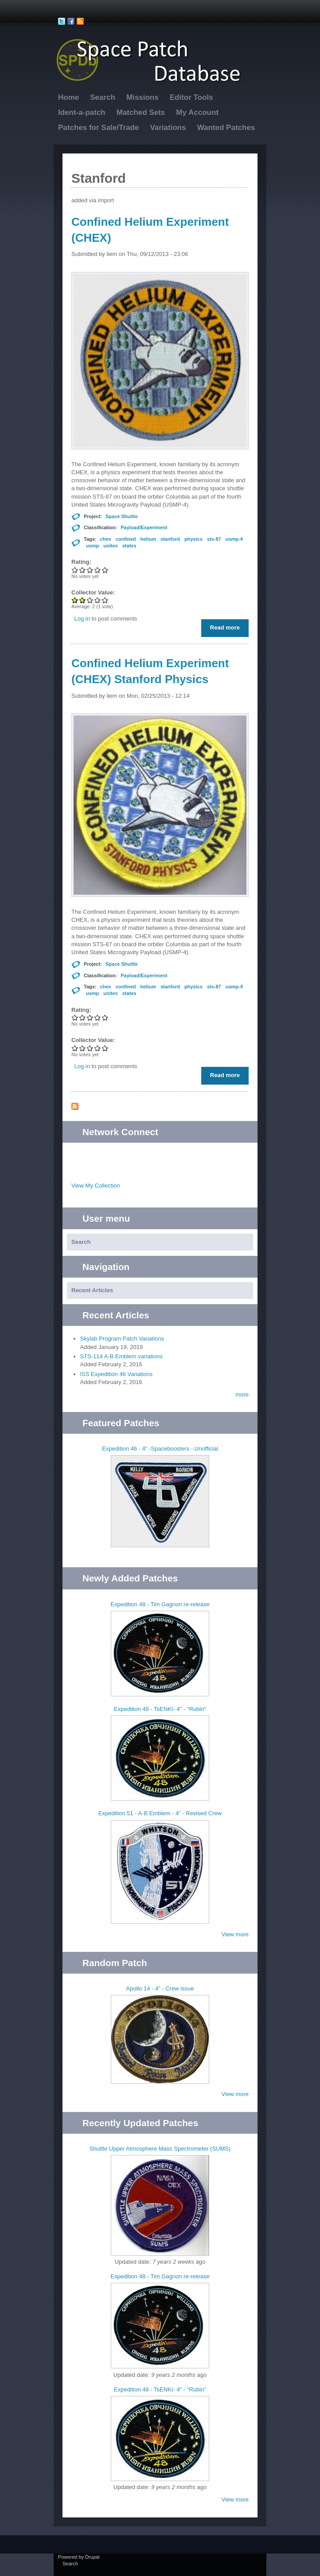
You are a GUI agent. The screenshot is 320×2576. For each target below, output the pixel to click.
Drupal (92, 2557)
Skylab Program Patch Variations (122, 1338)
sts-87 (214, 539)
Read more (227, 629)
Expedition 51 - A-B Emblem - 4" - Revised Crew (160, 1813)
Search (102, 97)
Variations (168, 127)
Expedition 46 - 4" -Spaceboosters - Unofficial (160, 1448)
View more (235, 1934)
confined (126, 539)
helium (148, 539)
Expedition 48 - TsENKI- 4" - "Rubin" (160, 1709)
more (242, 1394)
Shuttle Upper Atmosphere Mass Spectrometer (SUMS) (160, 2148)
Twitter (151, 1156)
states (129, 545)
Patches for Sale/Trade (98, 127)
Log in (82, 618)
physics (193, 539)
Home (68, 97)
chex (105, 539)
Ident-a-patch (81, 112)
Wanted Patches (226, 127)
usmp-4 (234, 539)
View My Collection (95, 1185)
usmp (92, 545)
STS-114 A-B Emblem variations (121, 1356)
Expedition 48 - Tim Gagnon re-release (159, 1604)
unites (110, 545)
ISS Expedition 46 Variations (116, 1374)
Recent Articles (92, 1290)
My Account (197, 112)
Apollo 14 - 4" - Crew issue (160, 1988)
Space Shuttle (121, 516)
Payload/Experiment (144, 527)
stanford (170, 539)
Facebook (169, 1156)
